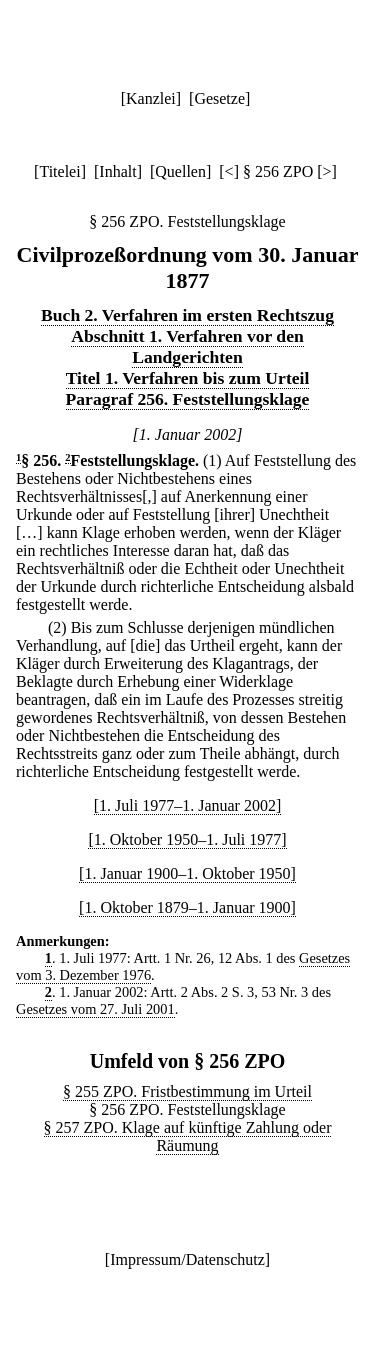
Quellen (180, 171)
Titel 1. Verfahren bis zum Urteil (188, 378)
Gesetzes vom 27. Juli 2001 (95, 1009)
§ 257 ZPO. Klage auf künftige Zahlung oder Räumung (188, 1136)
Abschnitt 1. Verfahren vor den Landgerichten (187, 346)
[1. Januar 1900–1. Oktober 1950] (187, 873)
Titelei (59, 171)
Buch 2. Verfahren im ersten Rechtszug (187, 315)
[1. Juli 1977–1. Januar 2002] (188, 805)
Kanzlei (151, 98)
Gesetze (219, 98)
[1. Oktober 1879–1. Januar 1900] (187, 907)
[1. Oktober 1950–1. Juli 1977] (187, 839)
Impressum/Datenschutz (187, 1259)
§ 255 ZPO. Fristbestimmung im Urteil (187, 1091)
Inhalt (117, 171)
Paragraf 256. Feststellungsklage (188, 399)
